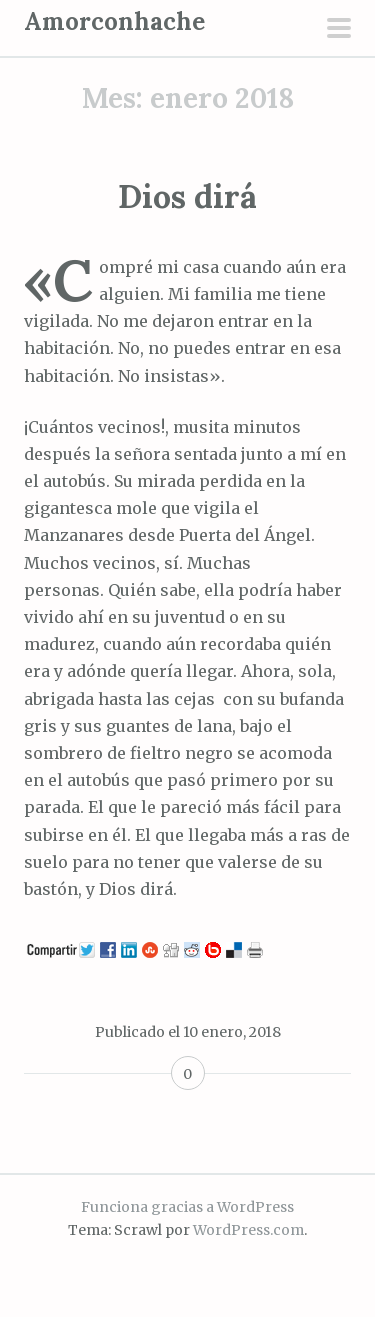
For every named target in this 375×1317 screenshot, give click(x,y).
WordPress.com (248, 1230)
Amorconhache (114, 21)
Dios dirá (187, 196)
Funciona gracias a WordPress (187, 1207)
